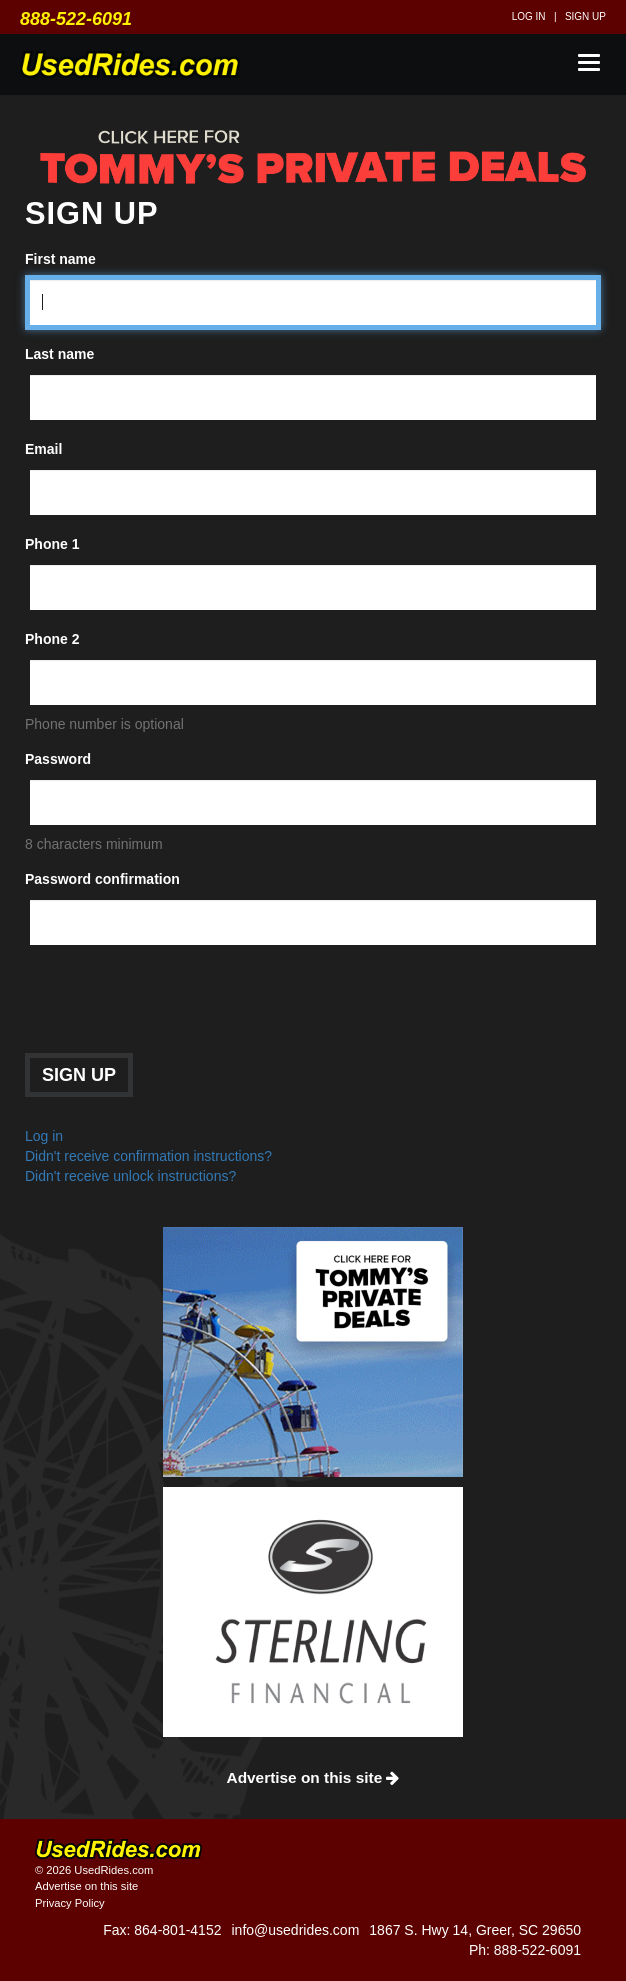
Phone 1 (52, 544)
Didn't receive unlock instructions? (130, 1176)
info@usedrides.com (295, 1930)
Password (58, 759)
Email (43, 449)
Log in (529, 16)
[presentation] (177, 1004)
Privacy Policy (70, 1903)
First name (60, 259)
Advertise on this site (313, 1777)
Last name (59, 354)
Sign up (585, 16)
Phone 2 (52, 639)
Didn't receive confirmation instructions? (148, 1156)
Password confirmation (102, 879)
